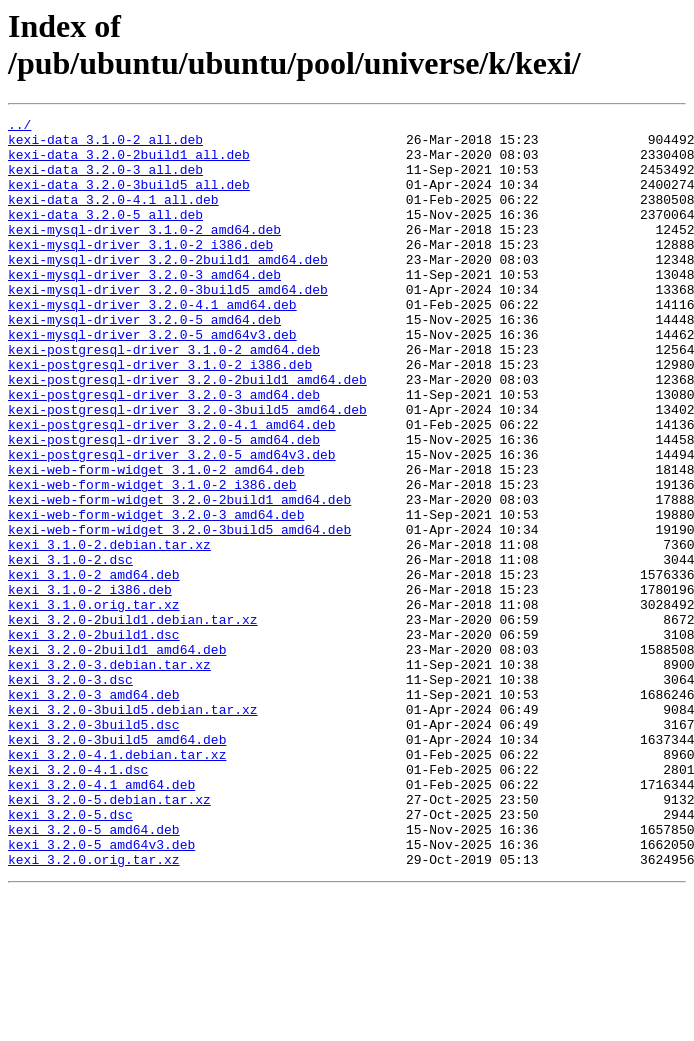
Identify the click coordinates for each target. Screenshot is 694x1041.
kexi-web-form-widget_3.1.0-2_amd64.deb (156, 541)
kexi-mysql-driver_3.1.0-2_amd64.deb (144, 253)
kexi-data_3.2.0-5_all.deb (105, 235)
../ (19, 127)
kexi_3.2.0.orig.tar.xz (94, 1009)
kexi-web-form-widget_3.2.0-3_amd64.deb (156, 595)
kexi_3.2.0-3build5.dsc (94, 847)
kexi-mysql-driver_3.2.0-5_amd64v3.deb (152, 379)
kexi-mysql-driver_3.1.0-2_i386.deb (140, 271)
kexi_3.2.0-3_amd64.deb (94, 811)
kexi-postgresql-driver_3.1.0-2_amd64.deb (164, 397)
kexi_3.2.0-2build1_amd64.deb (117, 757)
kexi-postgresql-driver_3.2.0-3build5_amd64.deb (187, 469)
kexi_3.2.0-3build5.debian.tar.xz (133, 829)
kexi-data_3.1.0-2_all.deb (105, 145)
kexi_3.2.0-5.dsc (70, 955)
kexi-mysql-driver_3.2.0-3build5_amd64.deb (168, 325)
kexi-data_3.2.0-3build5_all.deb (129, 199)
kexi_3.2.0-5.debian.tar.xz (109, 937)
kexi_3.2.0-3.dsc (70, 793)
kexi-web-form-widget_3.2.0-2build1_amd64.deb (179, 577)
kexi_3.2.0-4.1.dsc (78, 901)
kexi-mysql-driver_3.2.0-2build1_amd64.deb (168, 289)
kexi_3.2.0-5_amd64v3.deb (101, 991)
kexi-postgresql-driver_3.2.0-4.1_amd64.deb (172, 487)
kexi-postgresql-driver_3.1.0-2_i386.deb (160, 415)
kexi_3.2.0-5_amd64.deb (94, 973)
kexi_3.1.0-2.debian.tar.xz (109, 631)
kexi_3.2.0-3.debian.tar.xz (109, 775)
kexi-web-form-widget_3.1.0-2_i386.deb (152, 559)
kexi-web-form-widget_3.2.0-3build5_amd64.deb (179, 613)
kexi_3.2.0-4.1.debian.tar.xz (117, 883)
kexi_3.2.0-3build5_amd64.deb (117, 865)
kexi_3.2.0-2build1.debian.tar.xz (133, 721)
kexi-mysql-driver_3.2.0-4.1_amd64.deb (152, 343)
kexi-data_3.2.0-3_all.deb (105, 181)
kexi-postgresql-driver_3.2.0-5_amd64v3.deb (172, 523)
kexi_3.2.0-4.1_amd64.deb (101, 919)
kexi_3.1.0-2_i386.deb (90, 685)
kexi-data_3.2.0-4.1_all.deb (113, 217)
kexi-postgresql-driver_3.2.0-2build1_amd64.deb (187, 433)
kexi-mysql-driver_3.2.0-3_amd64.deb (144, 307)
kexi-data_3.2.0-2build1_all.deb (129, 163)
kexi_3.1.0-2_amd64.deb (94, 667)
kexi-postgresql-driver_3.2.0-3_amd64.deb (164, 451)
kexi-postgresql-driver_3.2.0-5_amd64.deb (164, 505)
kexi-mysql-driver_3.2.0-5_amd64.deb (144, 361)
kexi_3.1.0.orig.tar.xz (94, 703)
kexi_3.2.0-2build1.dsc (94, 739)
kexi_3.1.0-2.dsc (70, 649)
